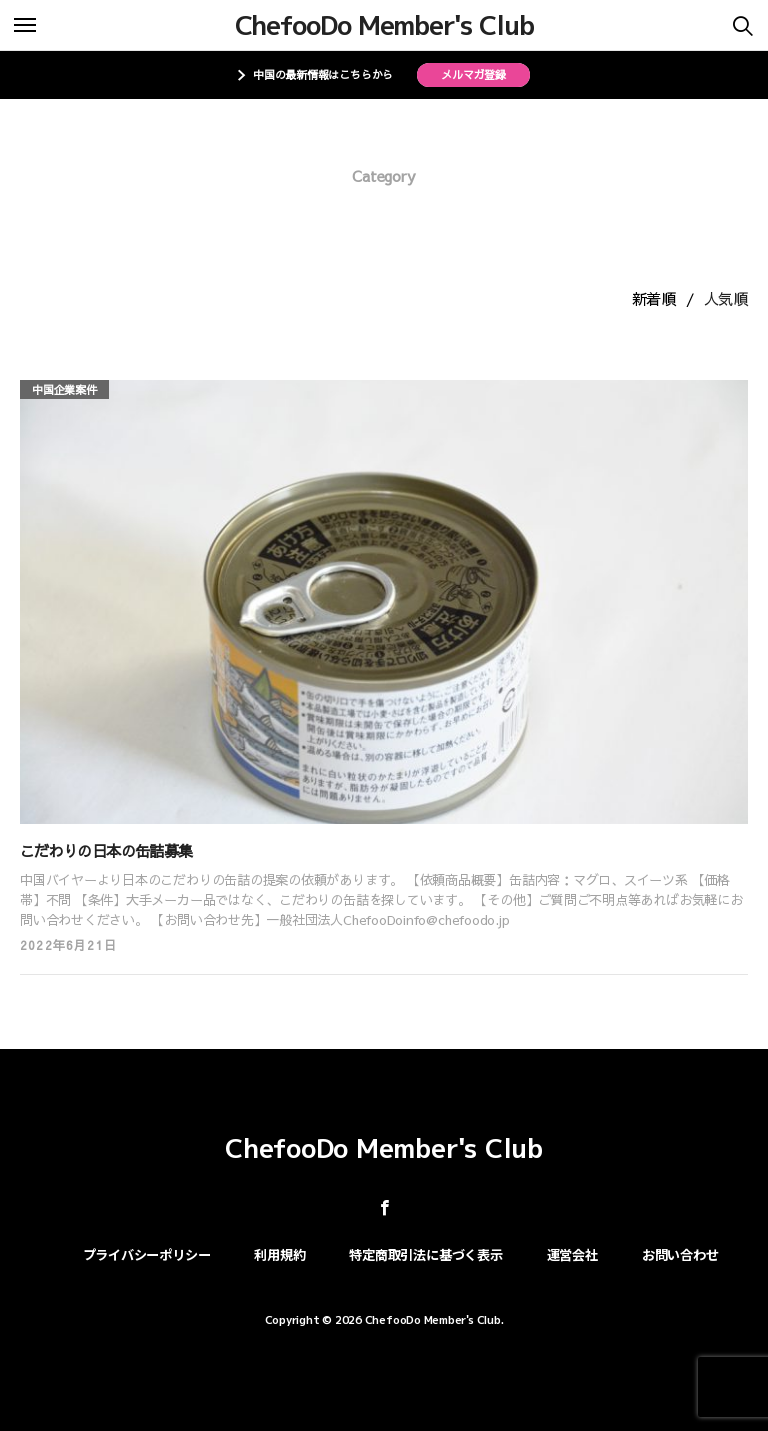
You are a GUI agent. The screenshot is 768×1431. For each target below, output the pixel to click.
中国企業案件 (64, 389)
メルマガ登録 (473, 74)
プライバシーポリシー (147, 1254)
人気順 (726, 298)
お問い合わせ (680, 1254)
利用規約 (279, 1254)
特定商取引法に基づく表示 (425, 1254)
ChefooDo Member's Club (384, 25)
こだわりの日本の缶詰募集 (106, 850)
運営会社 (572, 1254)
